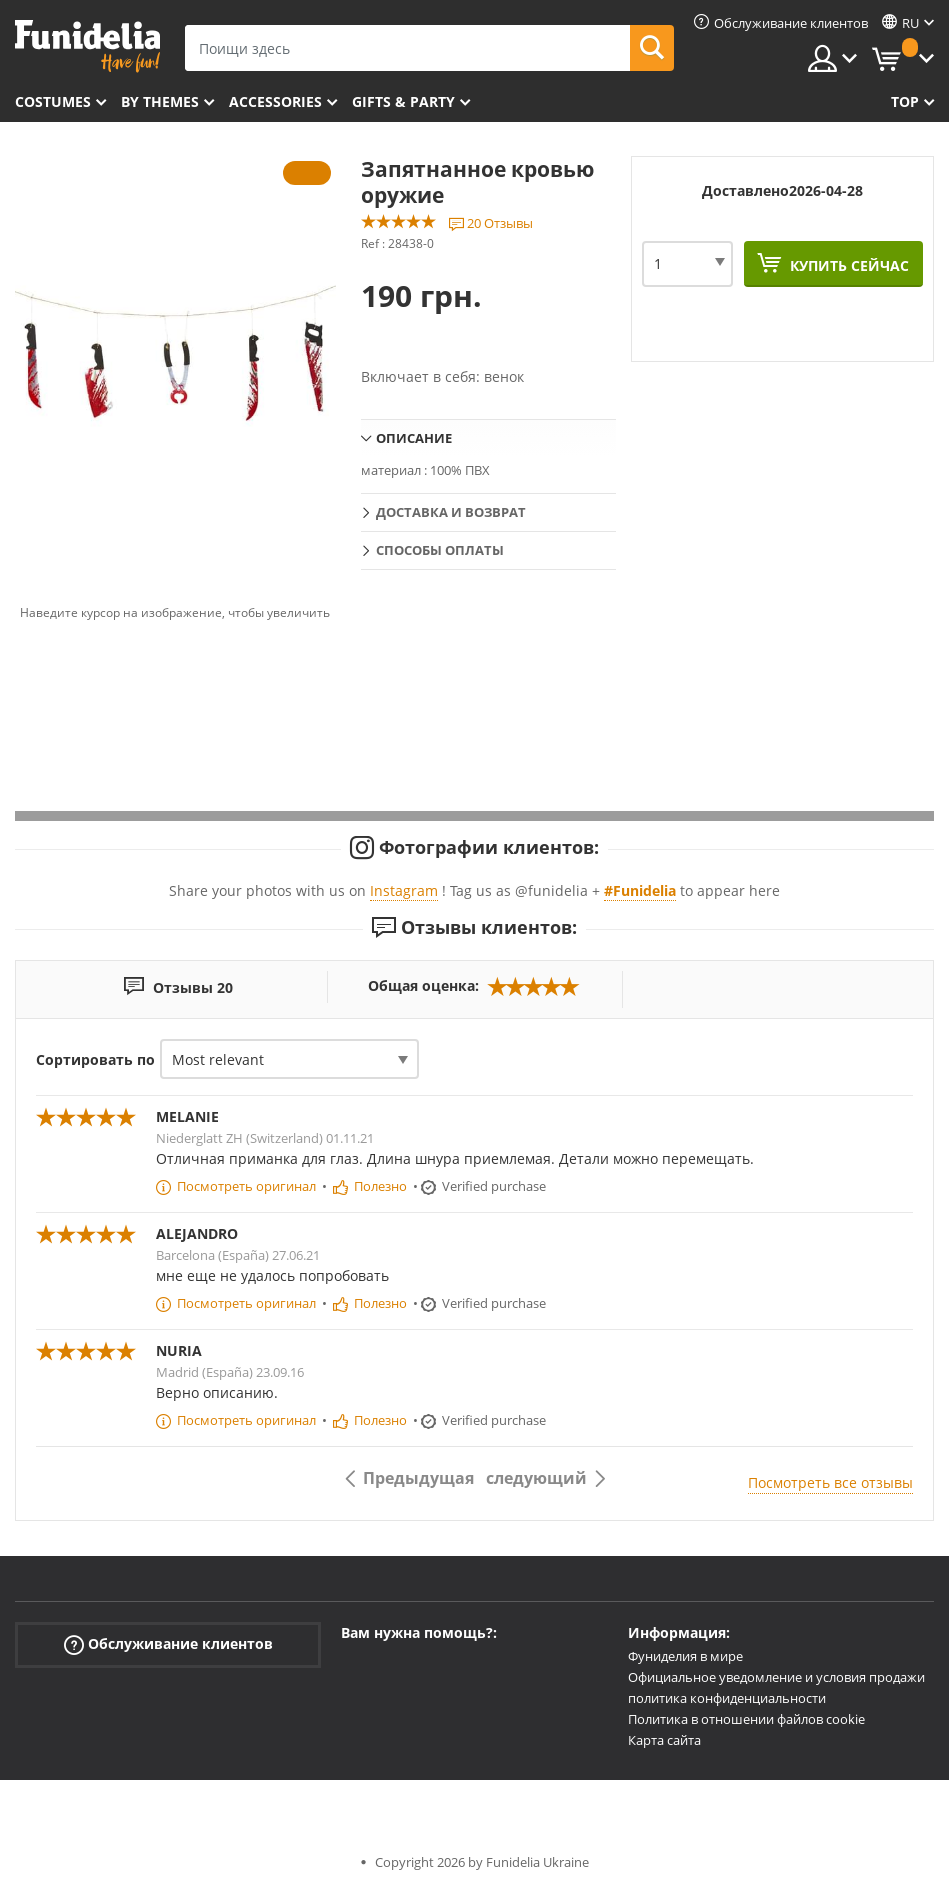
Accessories (275, 101)
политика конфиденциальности (727, 1698)
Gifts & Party (403, 101)
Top (905, 101)
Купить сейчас (847, 265)
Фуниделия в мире (685, 1656)
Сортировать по (95, 1059)
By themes (160, 101)
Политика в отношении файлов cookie (746, 1719)
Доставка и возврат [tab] (451, 512)
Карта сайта (664, 1740)
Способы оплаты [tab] (440, 550)
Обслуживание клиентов (168, 1644)
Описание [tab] (414, 438)
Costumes (53, 101)
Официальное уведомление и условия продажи (776, 1677)
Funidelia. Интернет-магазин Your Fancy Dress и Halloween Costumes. (87, 46)
